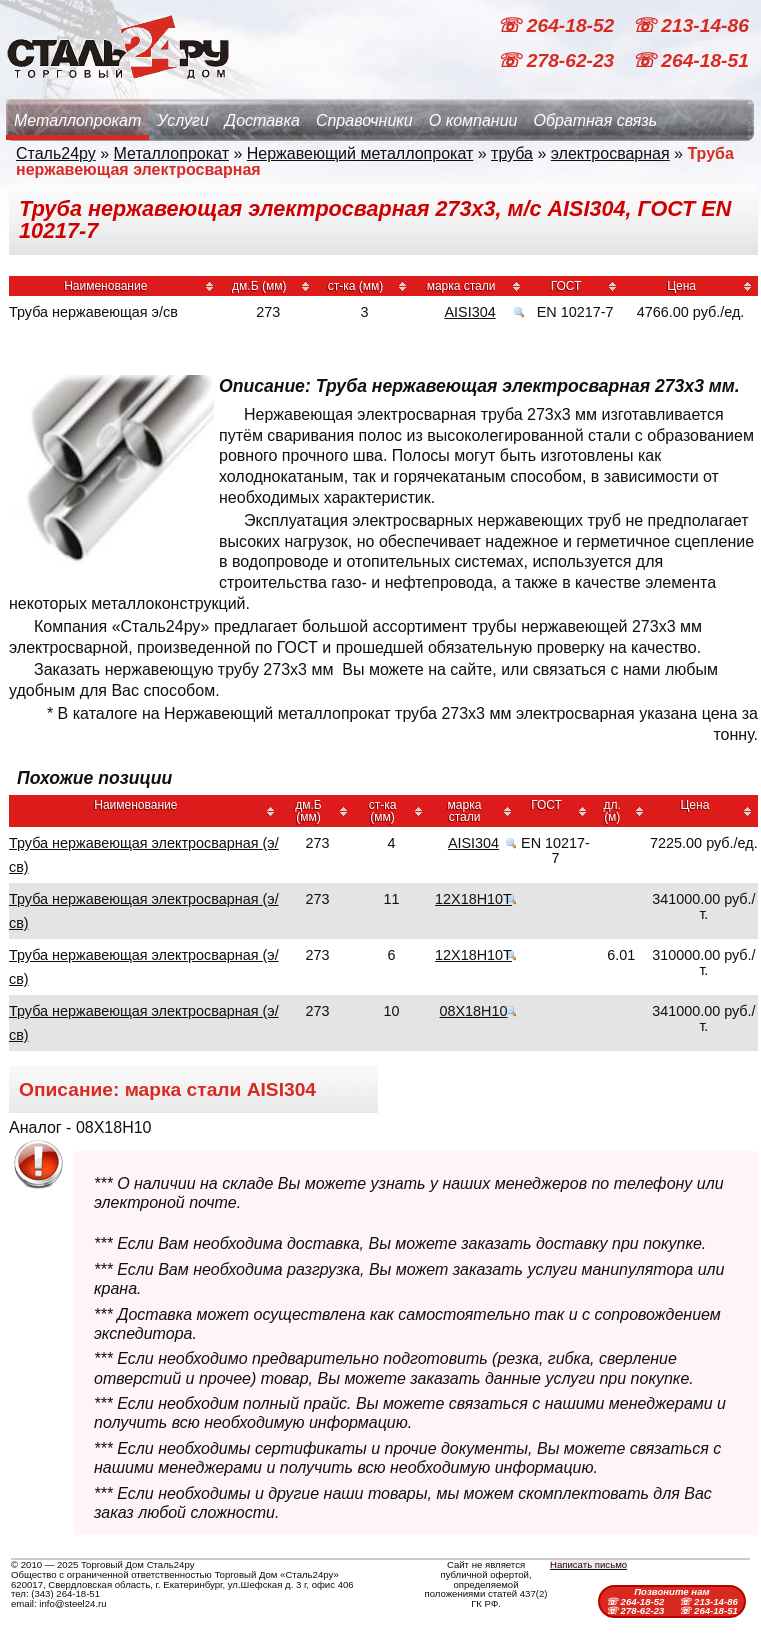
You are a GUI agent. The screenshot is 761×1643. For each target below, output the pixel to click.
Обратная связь (595, 120)
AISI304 (469, 312)
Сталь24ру (56, 153)
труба (512, 153)
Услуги (183, 120)
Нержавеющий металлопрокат (360, 153)
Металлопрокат (77, 120)
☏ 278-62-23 (558, 60)
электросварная (610, 153)
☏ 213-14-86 (690, 25)
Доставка (262, 120)
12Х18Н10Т (473, 899)
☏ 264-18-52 (558, 25)
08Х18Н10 (474, 1011)
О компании (473, 120)
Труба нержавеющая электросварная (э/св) (144, 855)
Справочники (364, 120)
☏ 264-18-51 (690, 60)
